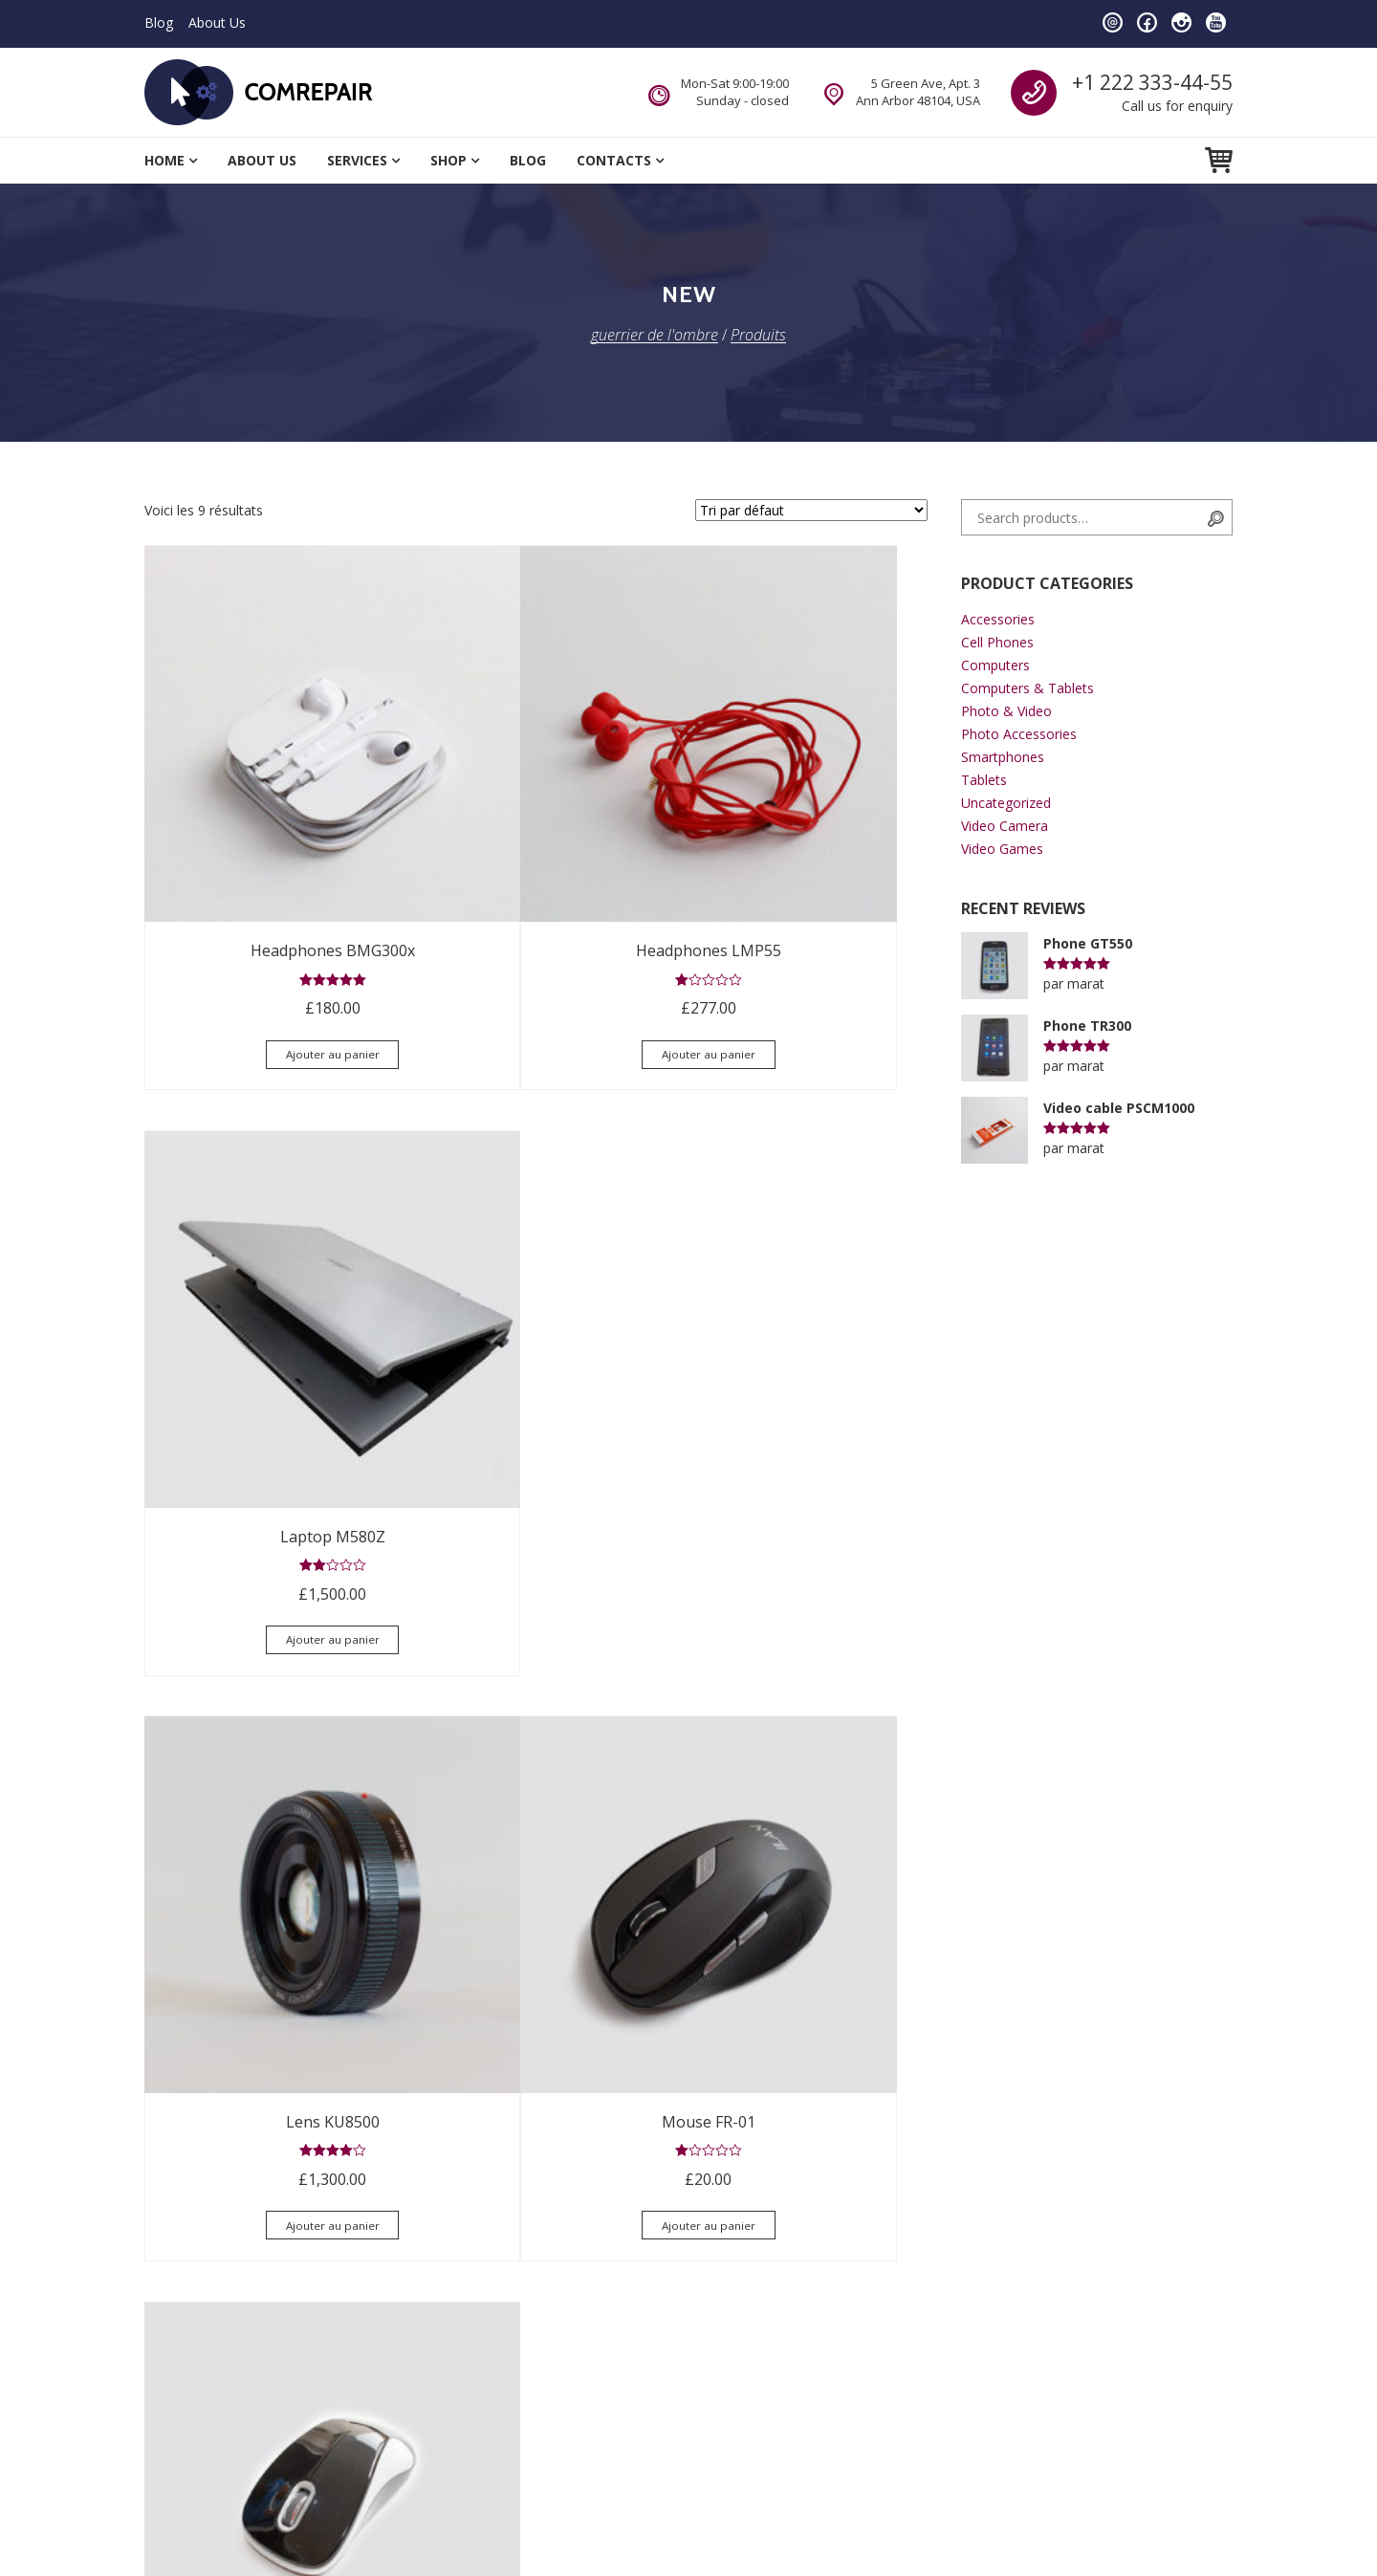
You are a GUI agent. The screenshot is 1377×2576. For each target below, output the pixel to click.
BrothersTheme (437, 2529)
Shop (448, 160)
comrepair (624, 2246)
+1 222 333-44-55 (1152, 82)
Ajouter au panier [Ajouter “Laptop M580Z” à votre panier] (806, 921)
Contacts (614, 160)
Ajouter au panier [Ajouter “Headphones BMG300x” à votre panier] (265, 921)
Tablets (984, 780)
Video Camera (1004, 826)
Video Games (1002, 849)
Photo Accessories (1019, 734)
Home (164, 160)
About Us (217, 22)
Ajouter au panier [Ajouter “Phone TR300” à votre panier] (535, 1816)
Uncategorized (1006, 803)
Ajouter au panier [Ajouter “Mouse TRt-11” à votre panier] (806, 1369)
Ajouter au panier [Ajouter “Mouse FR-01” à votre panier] (535, 1369)
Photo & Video (1006, 711)
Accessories (998, 619)
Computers (995, 665)
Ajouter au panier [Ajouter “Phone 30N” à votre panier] (265, 1816)
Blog (158, 22)
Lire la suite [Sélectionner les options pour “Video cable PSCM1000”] (807, 1782)
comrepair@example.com (810, 2284)
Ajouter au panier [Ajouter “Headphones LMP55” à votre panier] (535, 921)
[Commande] (811, 510)
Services (357, 160)
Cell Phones (997, 642)
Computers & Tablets (1027, 688)
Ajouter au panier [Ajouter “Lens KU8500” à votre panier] (265, 1369)
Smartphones (1002, 757)
